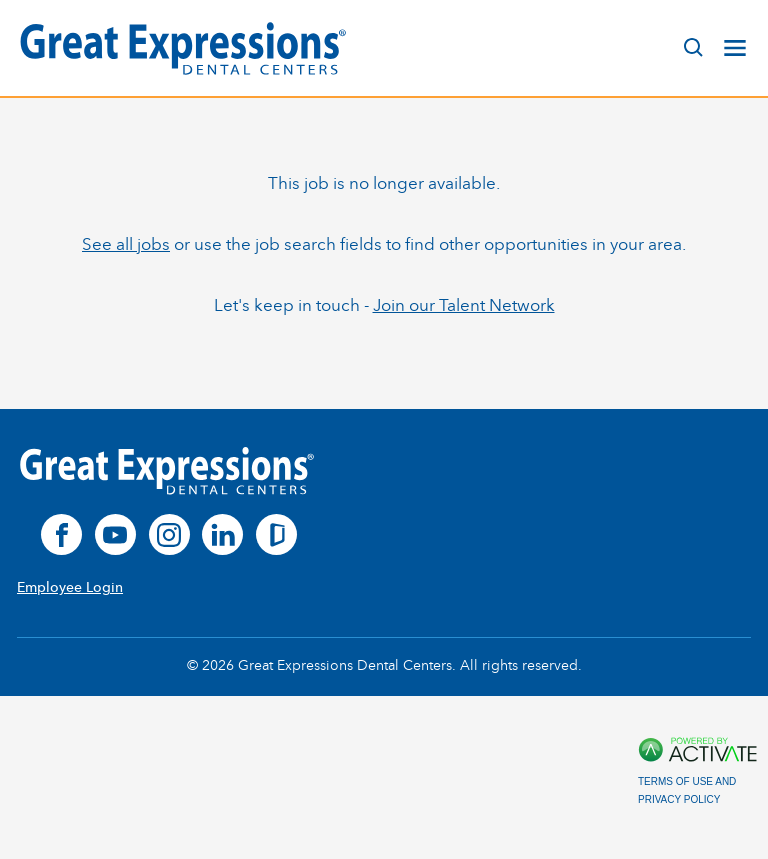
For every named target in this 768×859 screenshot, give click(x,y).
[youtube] (115, 534)
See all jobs (126, 244)
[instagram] (169, 534)
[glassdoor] (276, 534)
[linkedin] (222, 534)
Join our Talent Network (464, 305)
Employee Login (70, 587)
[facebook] (61, 534)
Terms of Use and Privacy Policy (687, 790)
